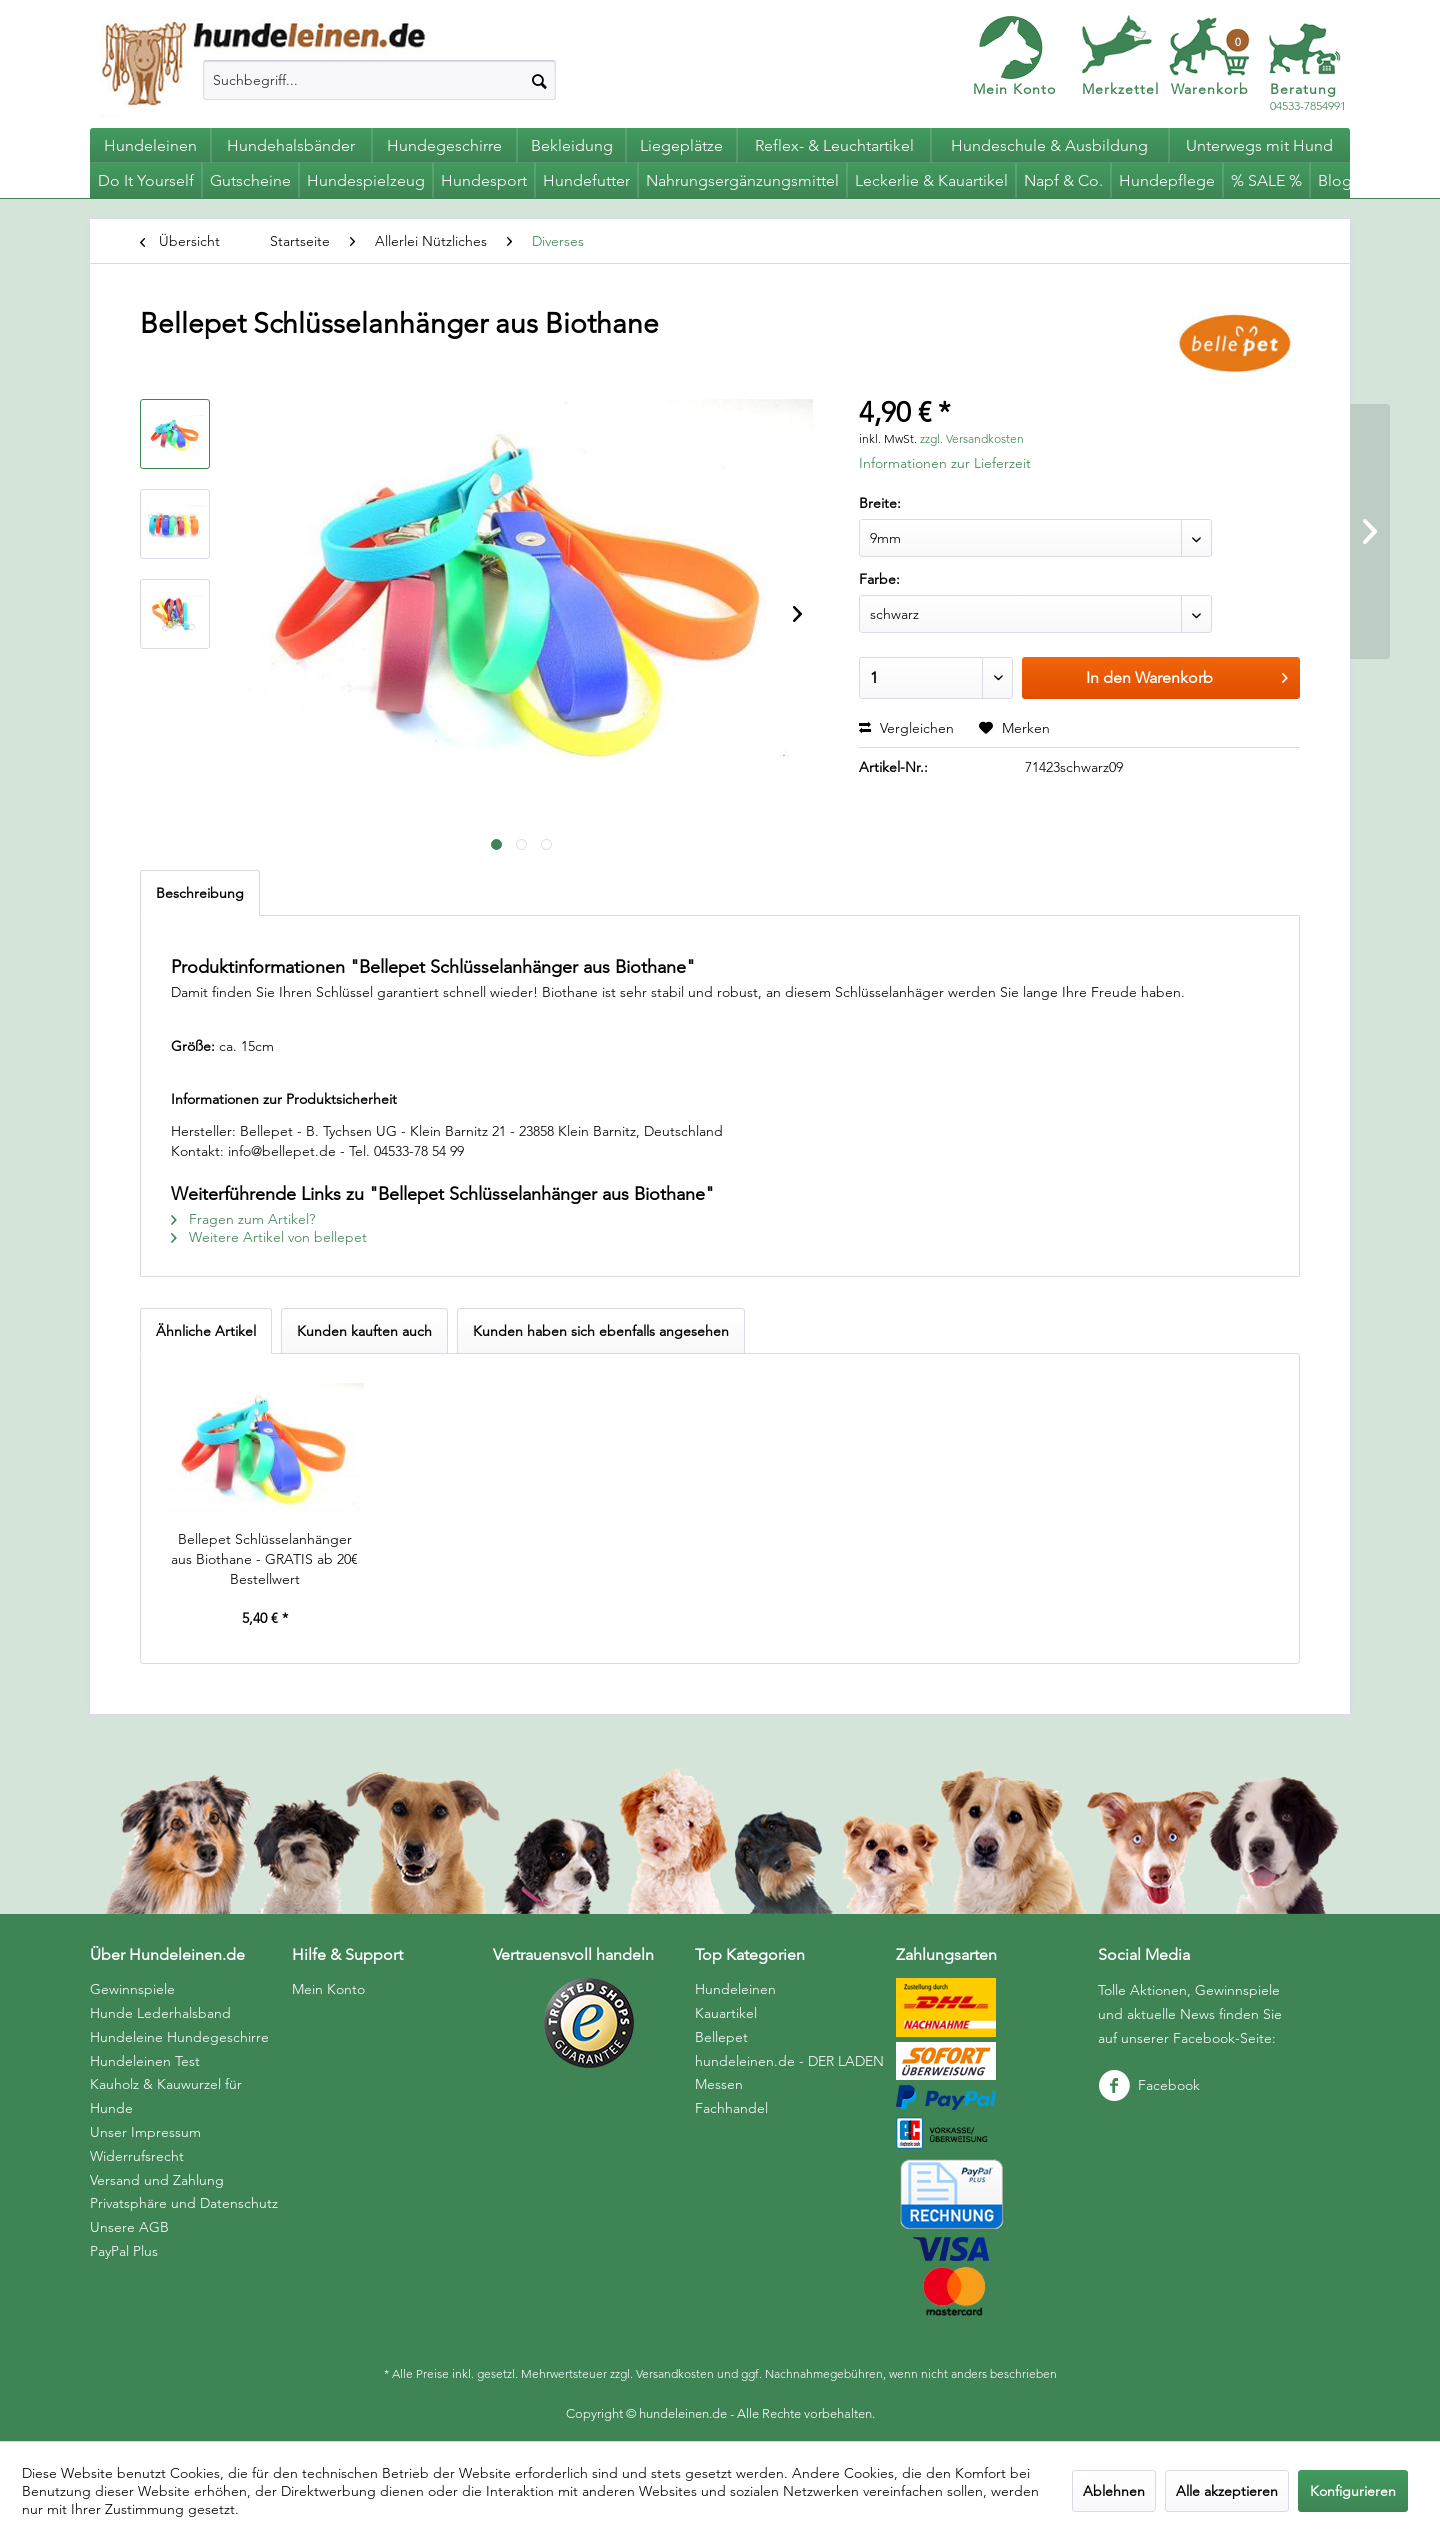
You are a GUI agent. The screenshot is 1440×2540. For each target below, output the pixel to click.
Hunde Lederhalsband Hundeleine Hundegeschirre (179, 2025)
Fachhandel (731, 2108)
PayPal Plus (124, 2251)
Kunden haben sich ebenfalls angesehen (601, 1331)
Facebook (1149, 2085)
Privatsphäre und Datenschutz (184, 2203)
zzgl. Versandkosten (972, 438)
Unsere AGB (129, 2227)
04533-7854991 (1308, 97)
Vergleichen (906, 728)
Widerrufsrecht (137, 2156)
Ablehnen (1114, 2491)
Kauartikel (726, 2013)
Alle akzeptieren (1227, 2491)
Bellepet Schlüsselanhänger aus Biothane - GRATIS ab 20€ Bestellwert (264, 1559)
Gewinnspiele (132, 1989)
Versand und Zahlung (157, 2180)
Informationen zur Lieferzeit (945, 463)
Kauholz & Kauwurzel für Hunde (166, 2096)
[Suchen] (539, 80)
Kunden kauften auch (364, 1331)
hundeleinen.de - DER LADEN (789, 2061)
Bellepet (721, 2037)
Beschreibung (200, 893)
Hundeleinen (735, 1989)
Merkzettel (1120, 89)
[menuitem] (379, 80)
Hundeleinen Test (145, 2061)
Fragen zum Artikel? (243, 1219)
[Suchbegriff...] (379, 80)
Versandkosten (675, 2373)
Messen (719, 2084)
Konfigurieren (1353, 2491)
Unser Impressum (145, 2132)
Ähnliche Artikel (206, 1331)
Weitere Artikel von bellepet (269, 1237)
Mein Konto (1014, 89)
